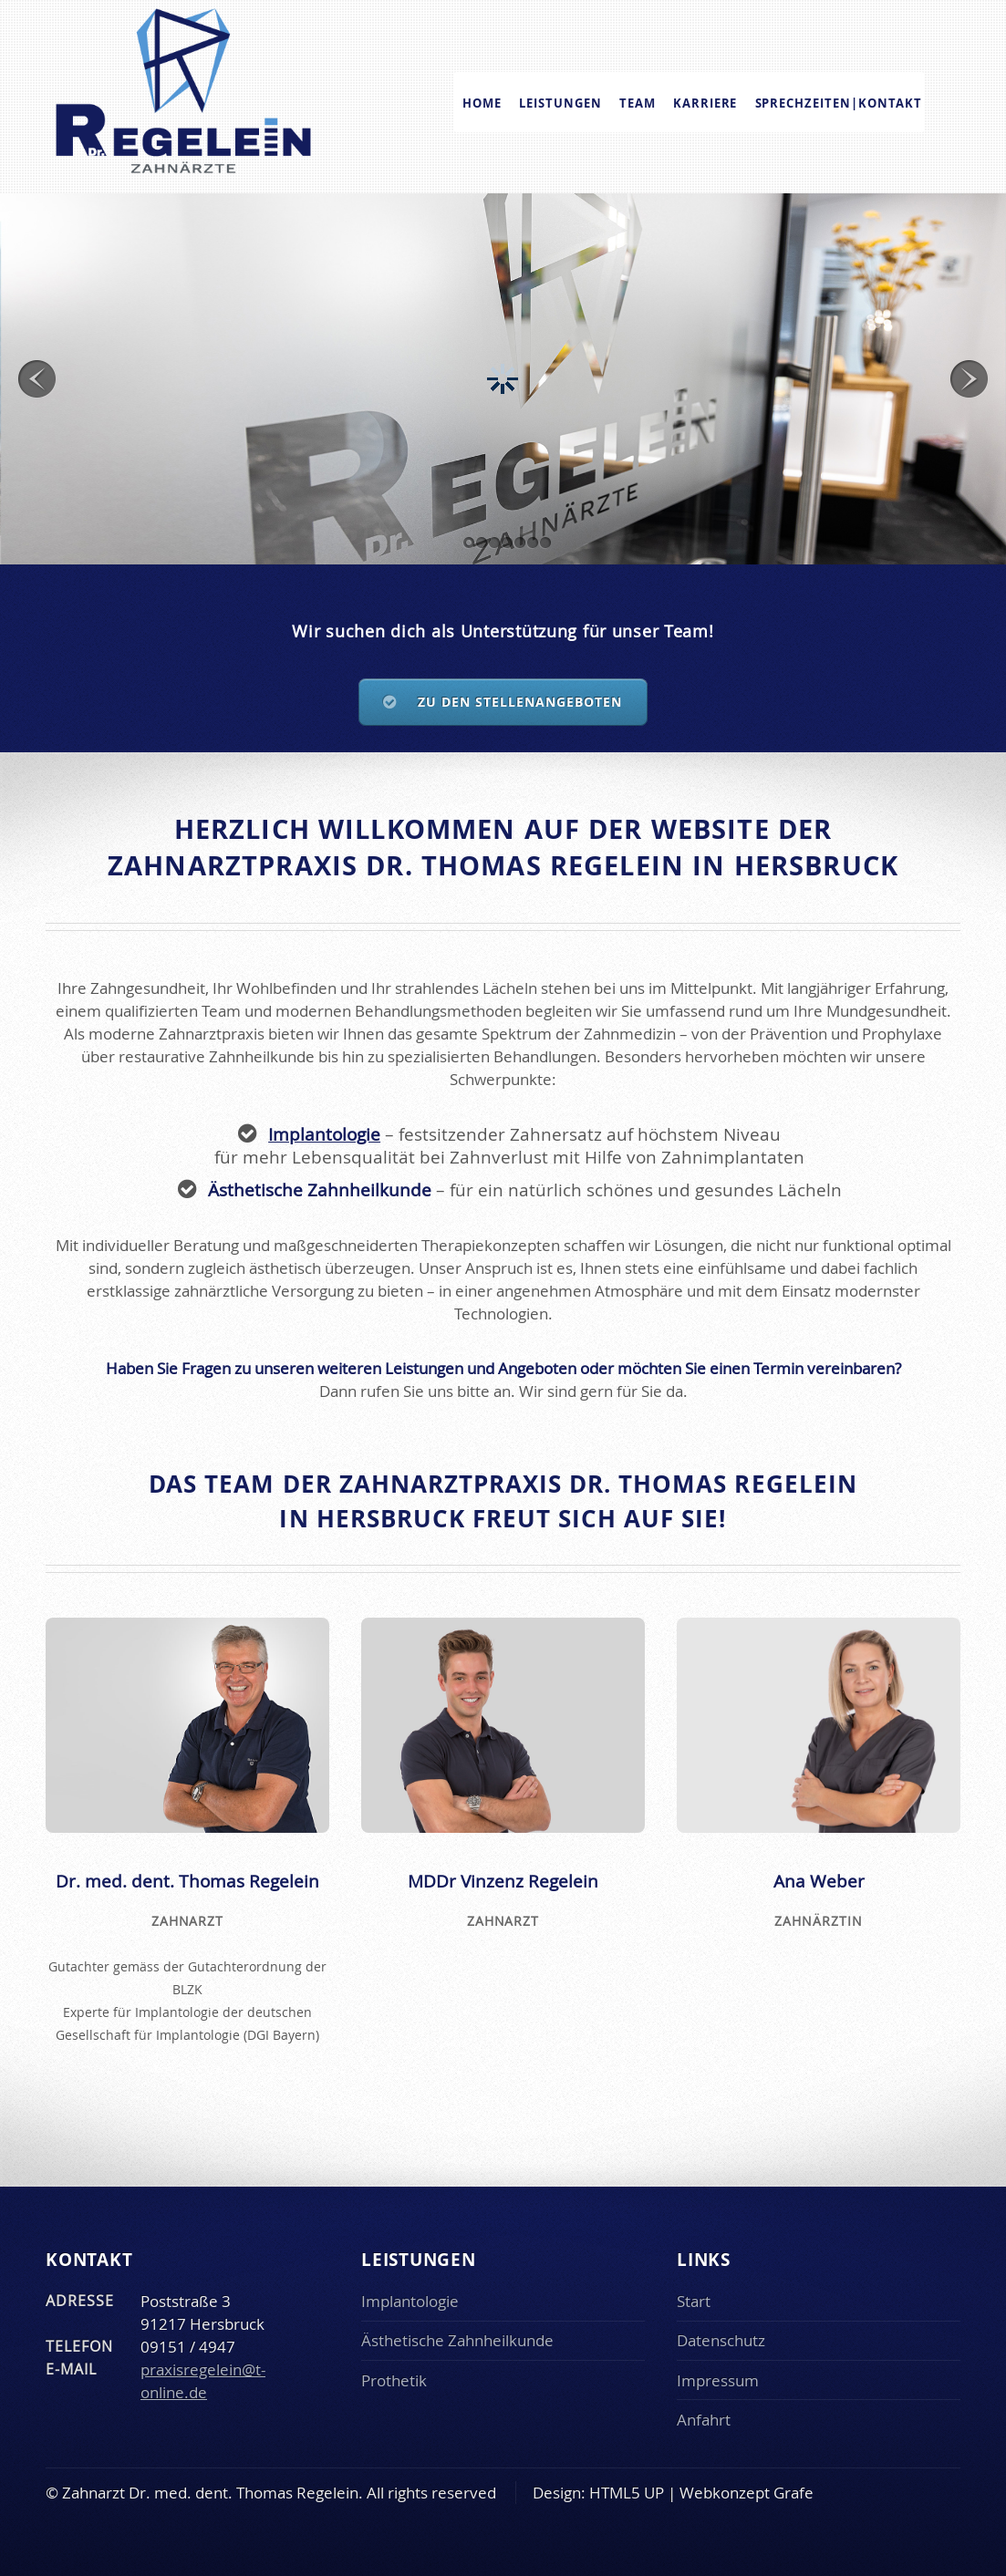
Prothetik (394, 2380)
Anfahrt (704, 2419)
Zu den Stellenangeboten (520, 701)
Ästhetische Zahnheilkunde (457, 2340)
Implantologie (324, 1134)
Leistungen (560, 102)
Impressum (718, 2380)
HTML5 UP (626, 2492)
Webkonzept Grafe (746, 2492)
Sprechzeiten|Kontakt (839, 102)
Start (693, 2301)
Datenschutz (721, 2340)
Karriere (705, 102)
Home (482, 102)
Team (637, 102)
